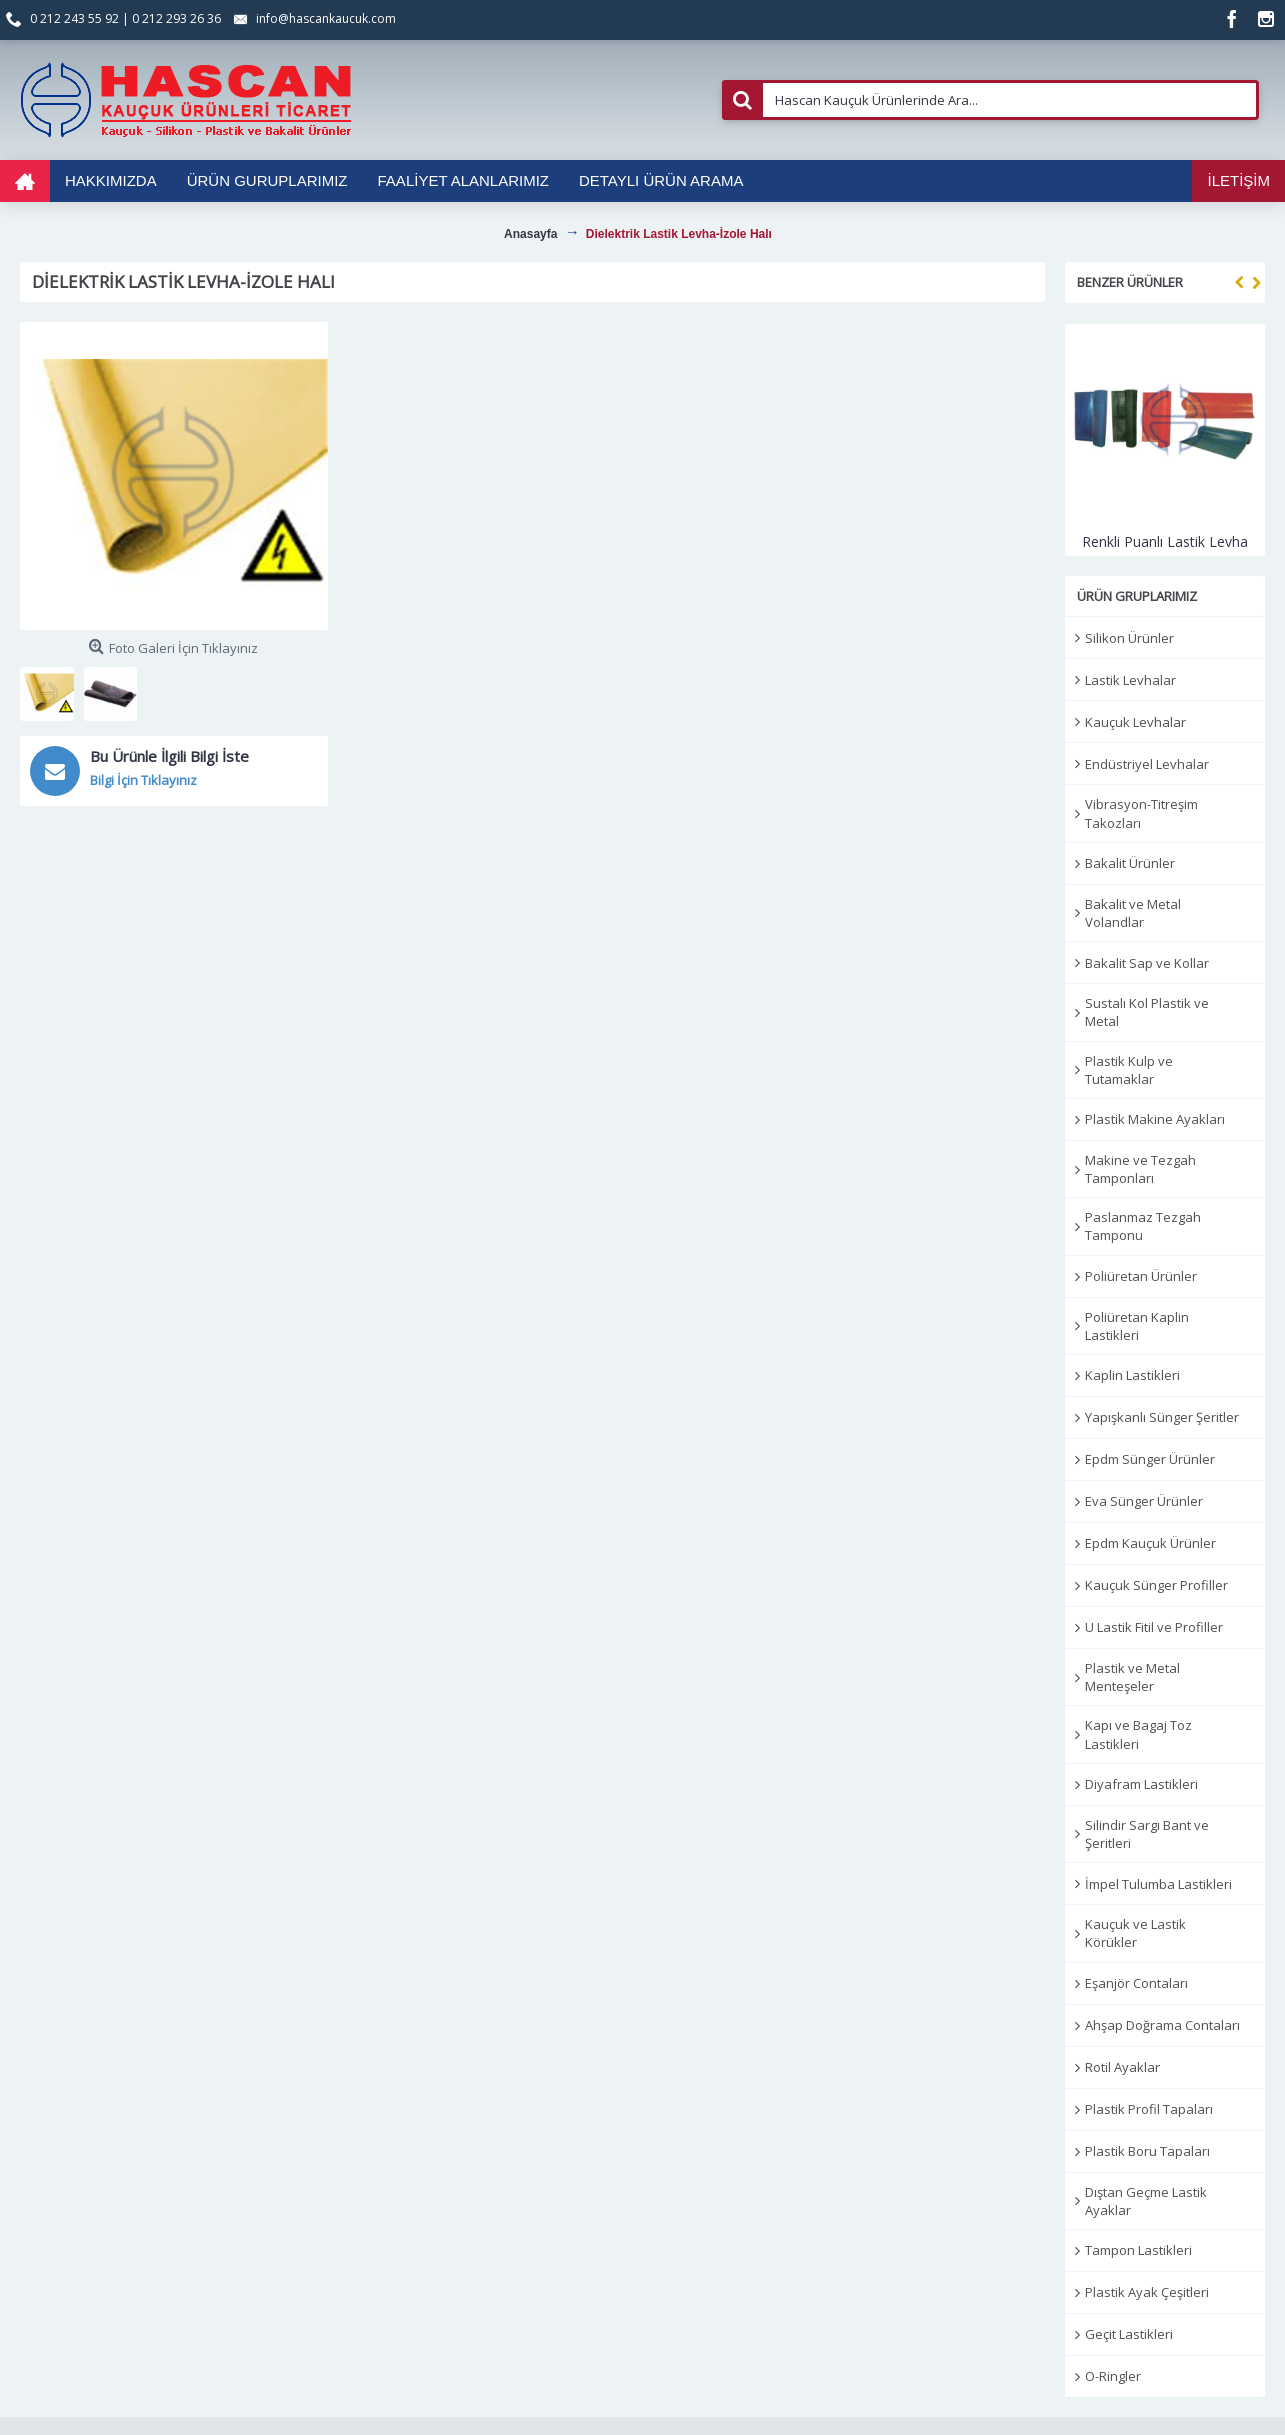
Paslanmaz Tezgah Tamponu (1143, 1226)
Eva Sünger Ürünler (1144, 1501)
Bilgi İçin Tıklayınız (143, 780)
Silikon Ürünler (1129, 638)
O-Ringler (1113, 2376)
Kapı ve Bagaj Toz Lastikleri (1138, 1734)
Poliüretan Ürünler (1141, 1276)
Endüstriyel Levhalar (1147, 764)
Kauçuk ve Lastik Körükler (1135, 1933)
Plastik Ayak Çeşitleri (1147, 2292)
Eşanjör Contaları (1136, 1983)
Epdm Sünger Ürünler (1150, 1459)
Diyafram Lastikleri (1141, 1784)
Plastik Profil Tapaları (1149, 2109)
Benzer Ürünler (1130, 282)
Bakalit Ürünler (1130, 863)
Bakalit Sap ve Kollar (1147, 963)
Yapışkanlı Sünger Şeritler (1162, 1417)
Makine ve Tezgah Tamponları (1140, 1169)
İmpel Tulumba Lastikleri (1158, 1884)
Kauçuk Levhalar (1135, 722)
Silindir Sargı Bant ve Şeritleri (1147, 1834)
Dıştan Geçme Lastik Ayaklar (1146, 2201)
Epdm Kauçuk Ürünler (1150, 1543)
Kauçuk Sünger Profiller (1156, 1585)
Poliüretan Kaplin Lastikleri (1137, 1326)
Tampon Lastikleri (1138, 2250)
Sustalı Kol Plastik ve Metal (1147, 1012)
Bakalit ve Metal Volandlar (1133, 913)
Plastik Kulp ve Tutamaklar (1129, 1070)
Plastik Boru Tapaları (1147, 2151)
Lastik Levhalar (1130, 680)
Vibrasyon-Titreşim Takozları (1141, 813)
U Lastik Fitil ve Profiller (1154, 1627)
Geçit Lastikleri (1129, 2334)
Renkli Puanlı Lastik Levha (1165, 541)
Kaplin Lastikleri (1132, 1375)
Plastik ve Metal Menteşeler (1132, 1677)
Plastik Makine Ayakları (1155, 1119)
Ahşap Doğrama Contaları (1162, 2025)
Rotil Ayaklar (1122, 2067)
